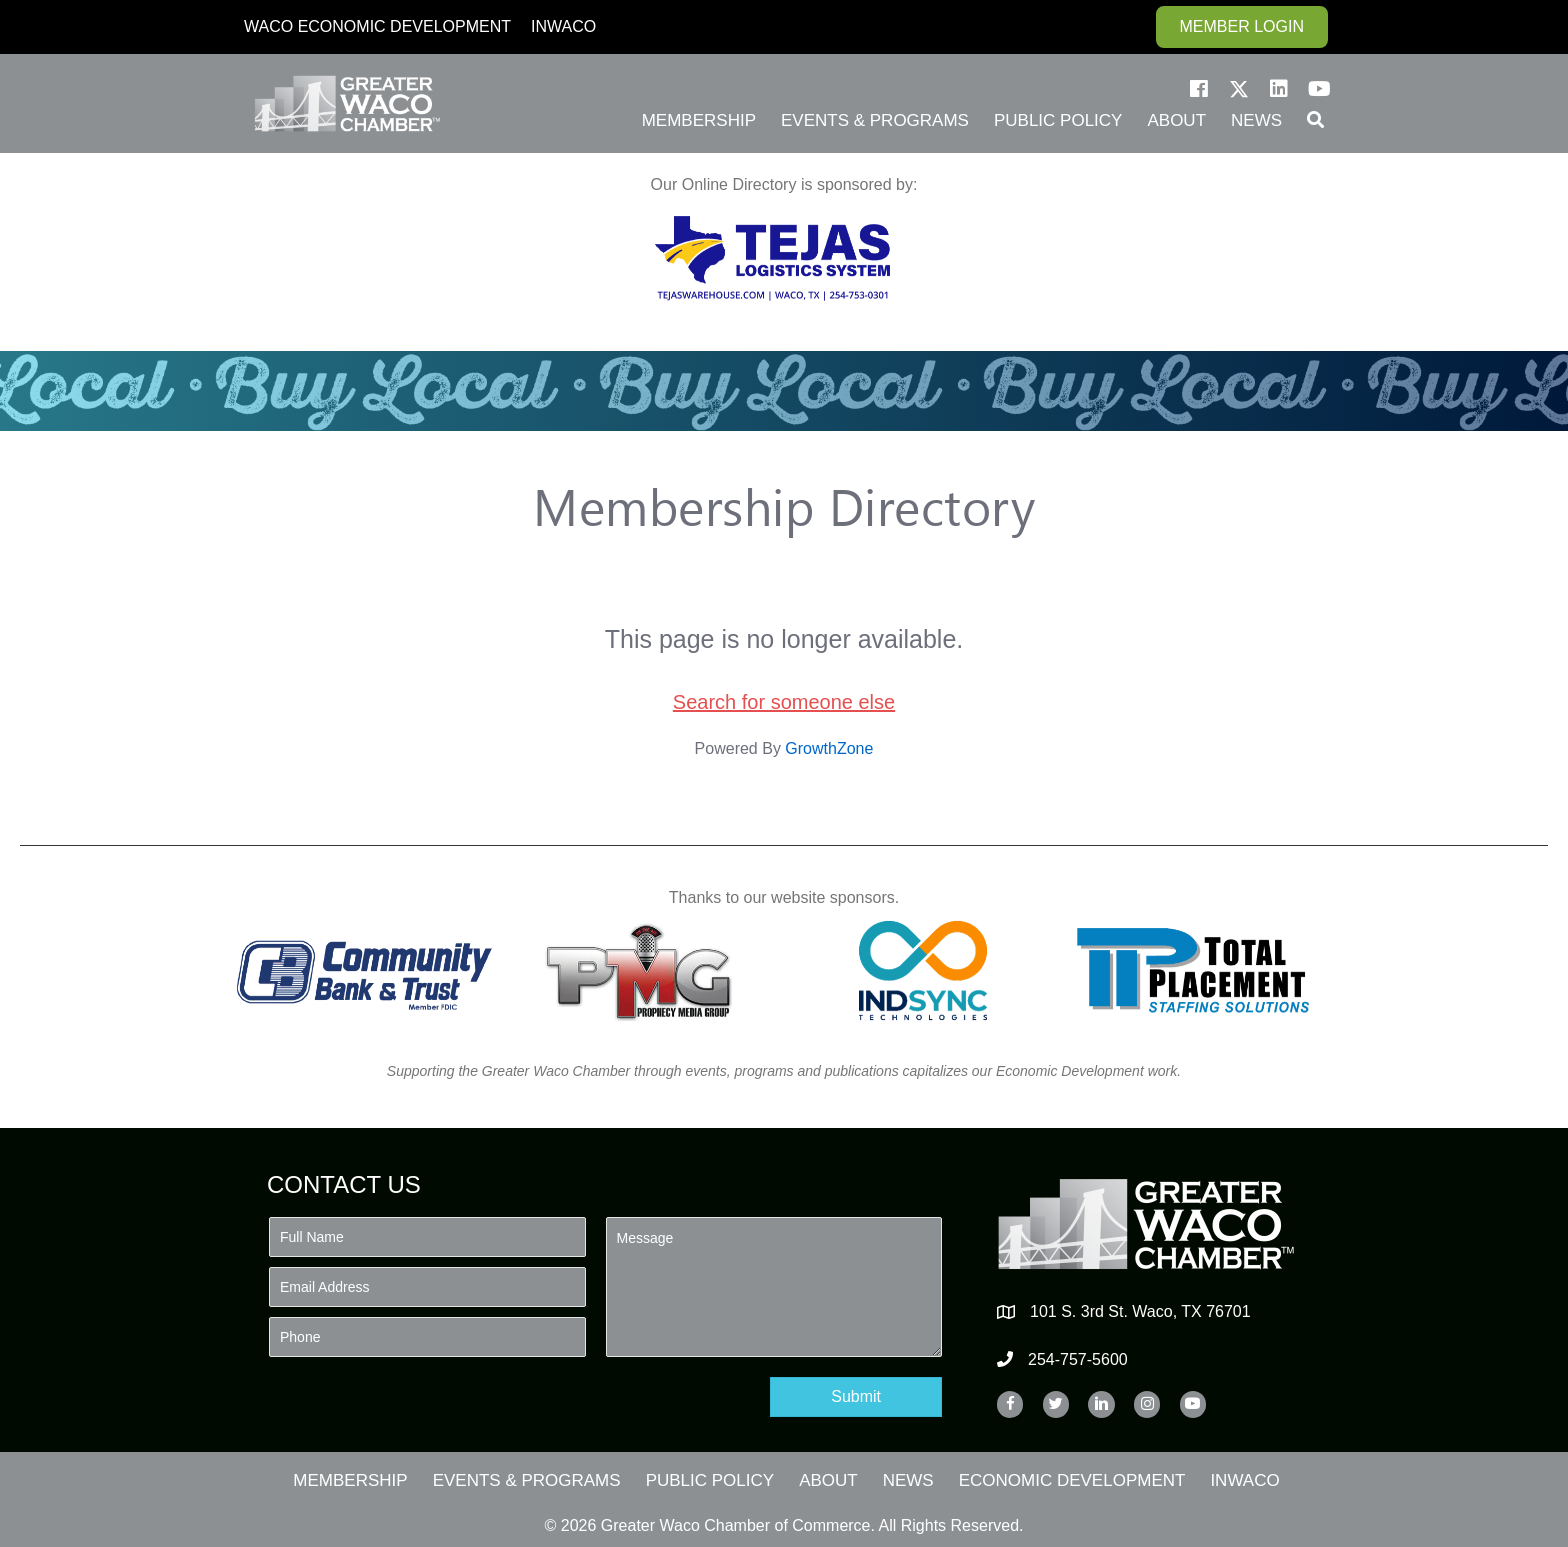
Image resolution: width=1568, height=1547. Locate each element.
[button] (1199, 89)
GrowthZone (829, 748)
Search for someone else (784, 702)
